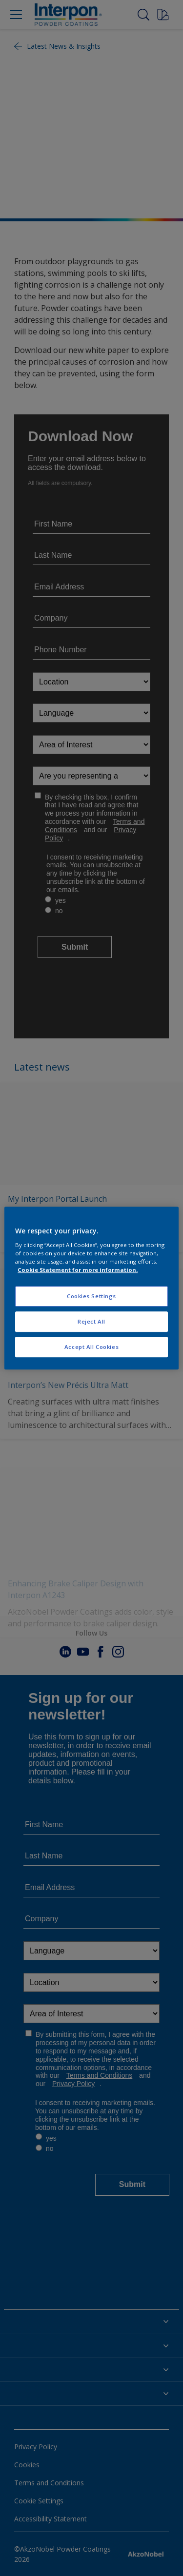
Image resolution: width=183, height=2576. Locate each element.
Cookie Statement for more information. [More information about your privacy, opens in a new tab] (78, 1269)
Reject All (91, 1321)
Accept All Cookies (91, 1346)
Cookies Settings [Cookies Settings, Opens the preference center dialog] (91, 1296)
